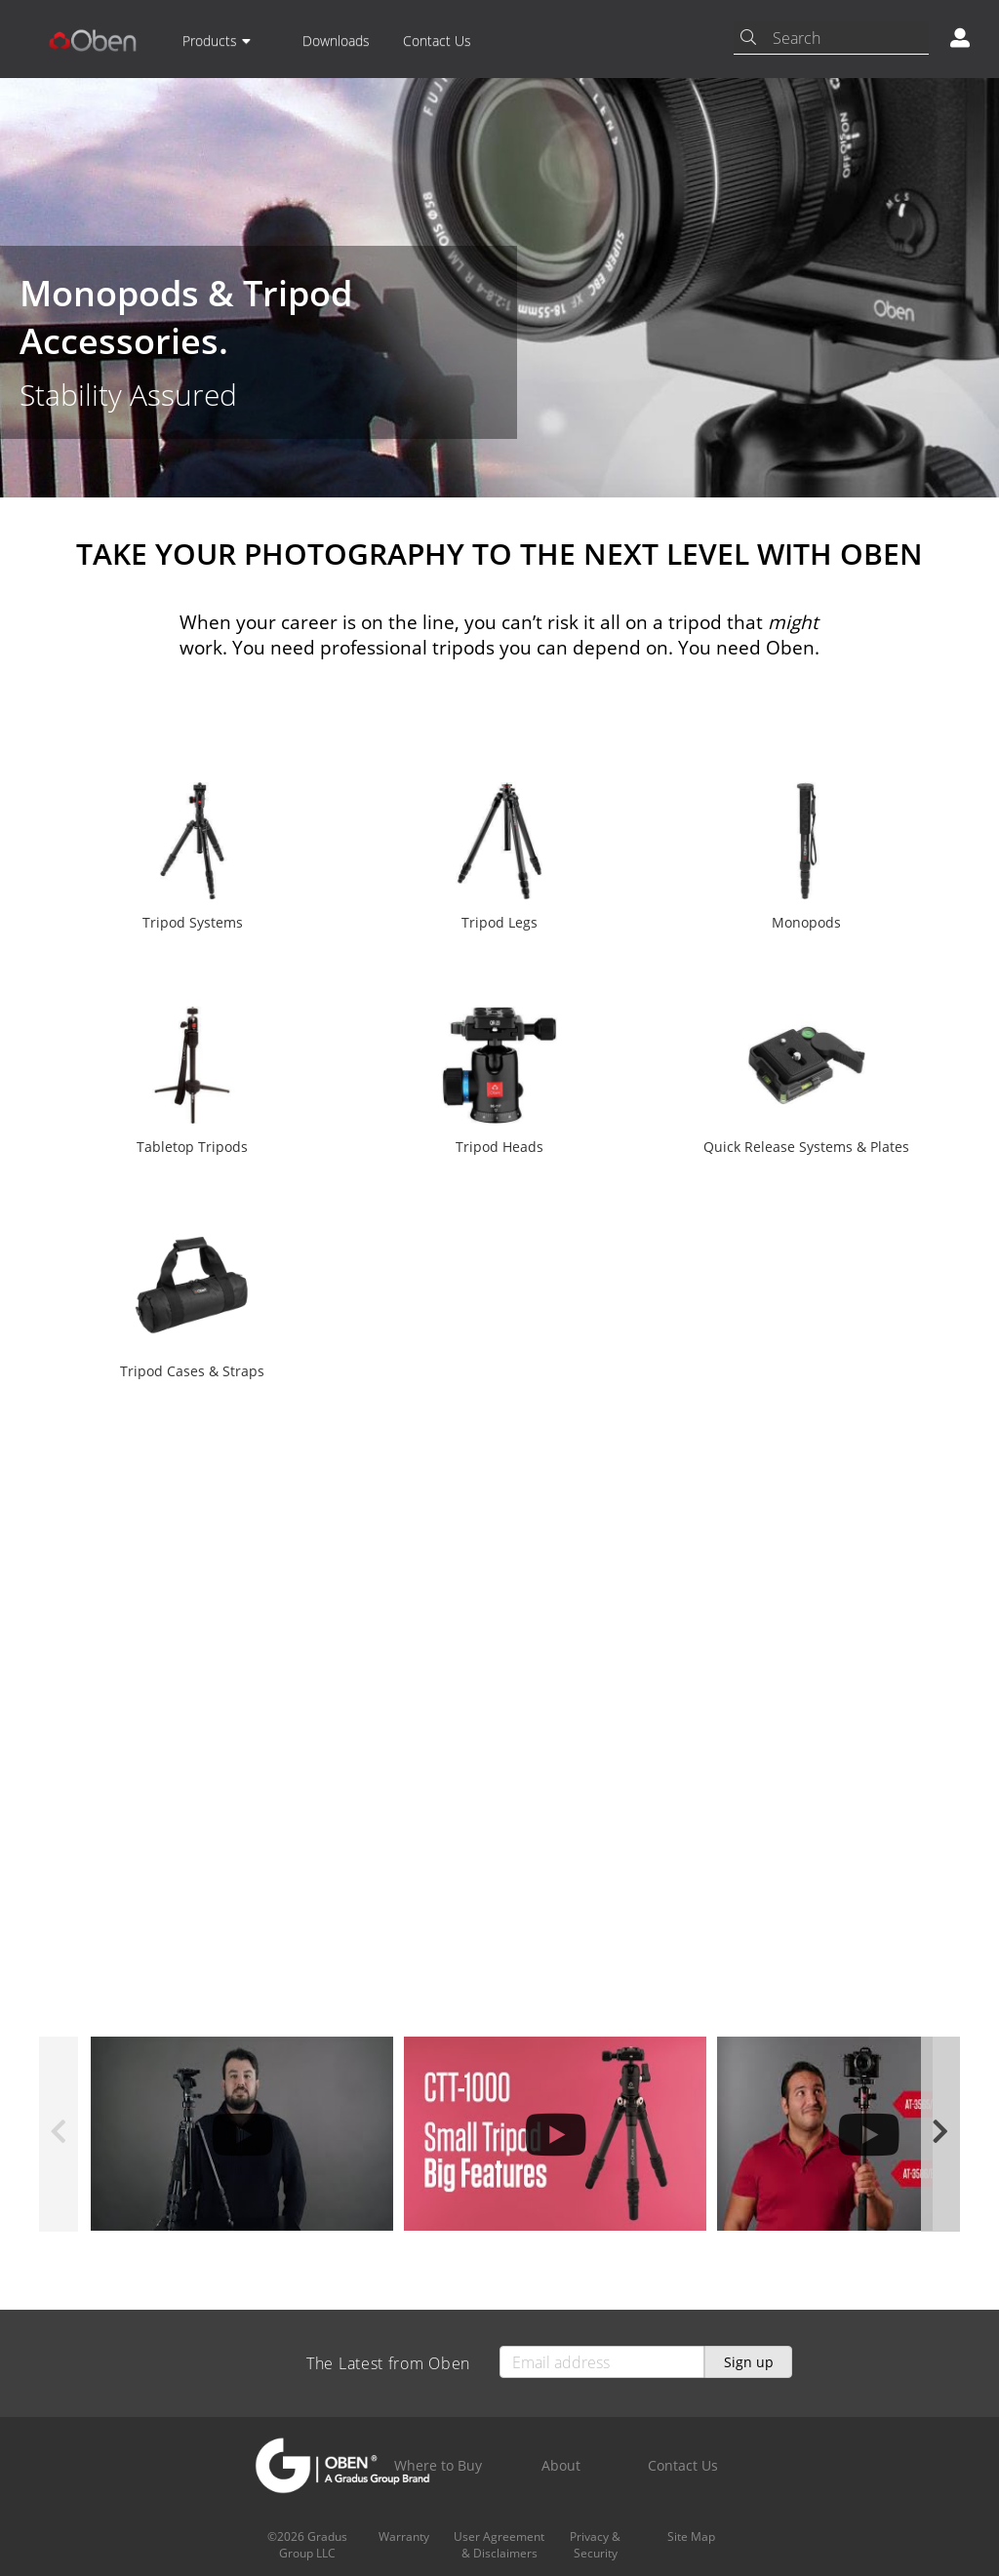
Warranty (404, 2536)
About (560, 2465)
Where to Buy (438, 2465)
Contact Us (437, 40)
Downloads (336, 40)
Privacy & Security (595, 2544)
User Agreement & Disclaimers (499, 2544)
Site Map (691, 2536)
